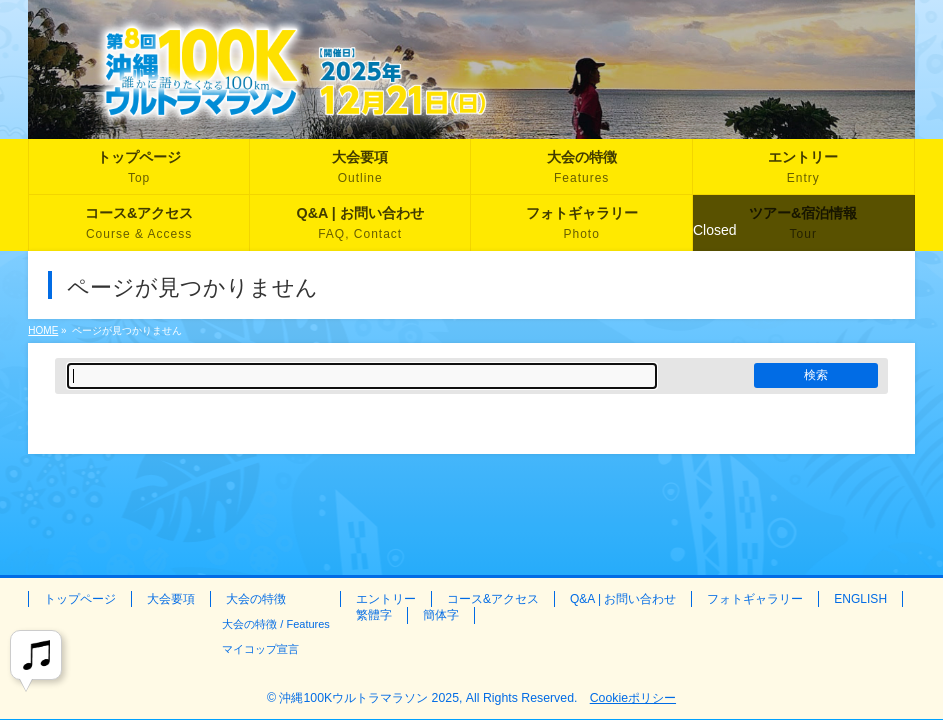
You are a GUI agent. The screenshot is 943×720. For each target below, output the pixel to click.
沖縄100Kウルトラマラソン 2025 (369, 698)
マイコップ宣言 (260, 649)
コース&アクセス (493, 599)
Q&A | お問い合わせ (623, 599)
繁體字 (374, 615)
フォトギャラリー (755, 599)
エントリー (386, 599)
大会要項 (171, 599)
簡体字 (441, 615)
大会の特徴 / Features (276, 624)
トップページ (80, 599)
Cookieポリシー (633, 698)
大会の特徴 (256, 599)
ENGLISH (860, 599)
